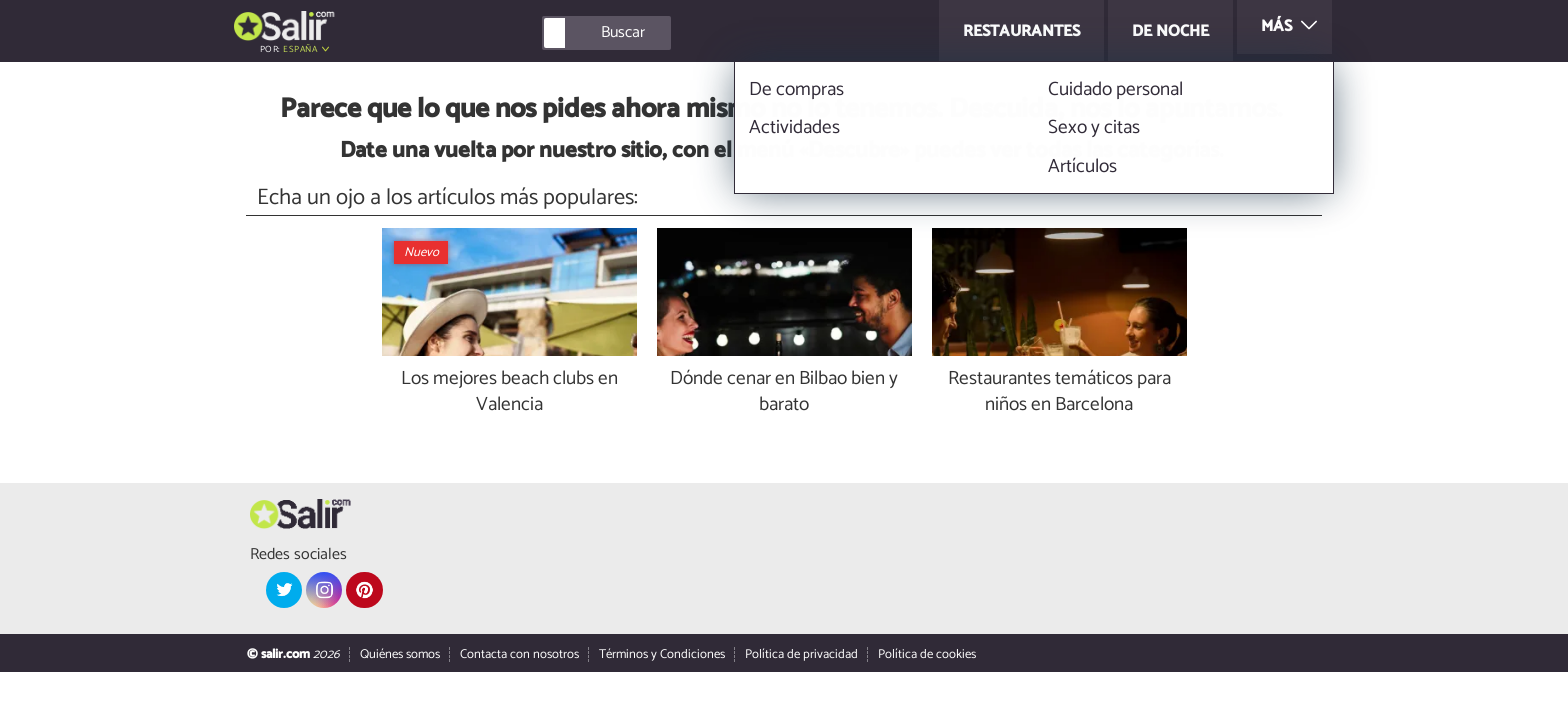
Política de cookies (927, 654)
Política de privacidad (801, 654)
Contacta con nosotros (519, 654)
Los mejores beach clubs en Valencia (509, 393)
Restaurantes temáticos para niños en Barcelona (1059, 393)
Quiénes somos (400, 654)
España (300, 49)
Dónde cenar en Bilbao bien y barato (784, 393)
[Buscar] (696, 33)
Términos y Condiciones (662, 654)
